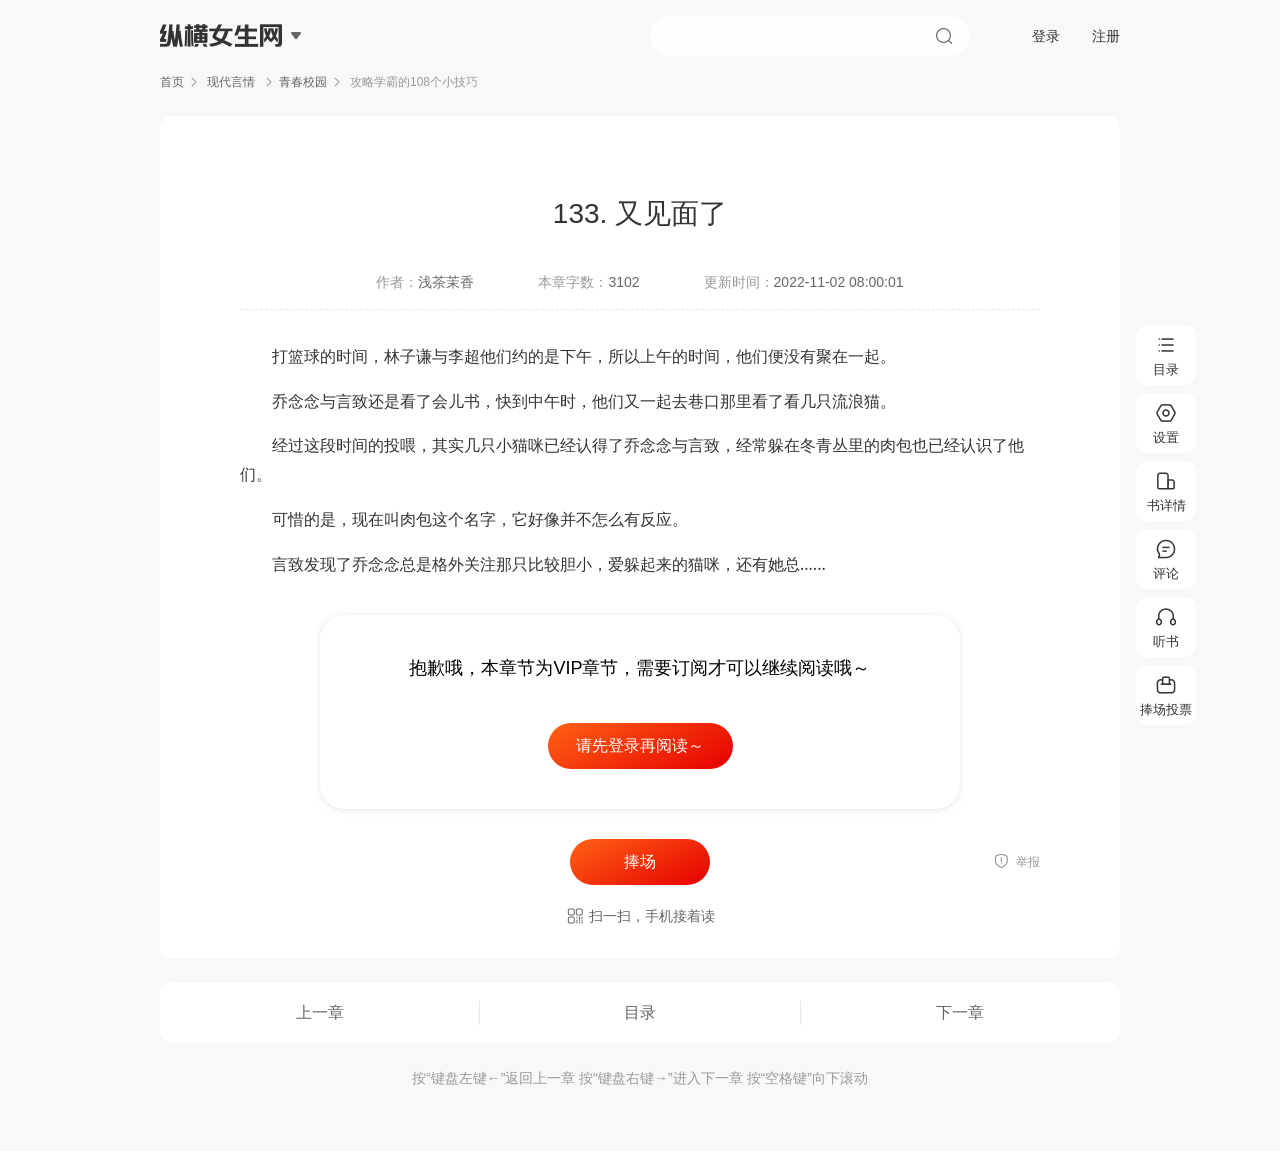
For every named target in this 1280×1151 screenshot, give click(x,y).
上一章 (320, 1012)
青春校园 (303, 82)
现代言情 (231, 82)
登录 (1046, 36)
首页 (172, 82)
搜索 (944, 36)
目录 (640, 1012)
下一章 (960, 1012)
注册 (1106, 36)
